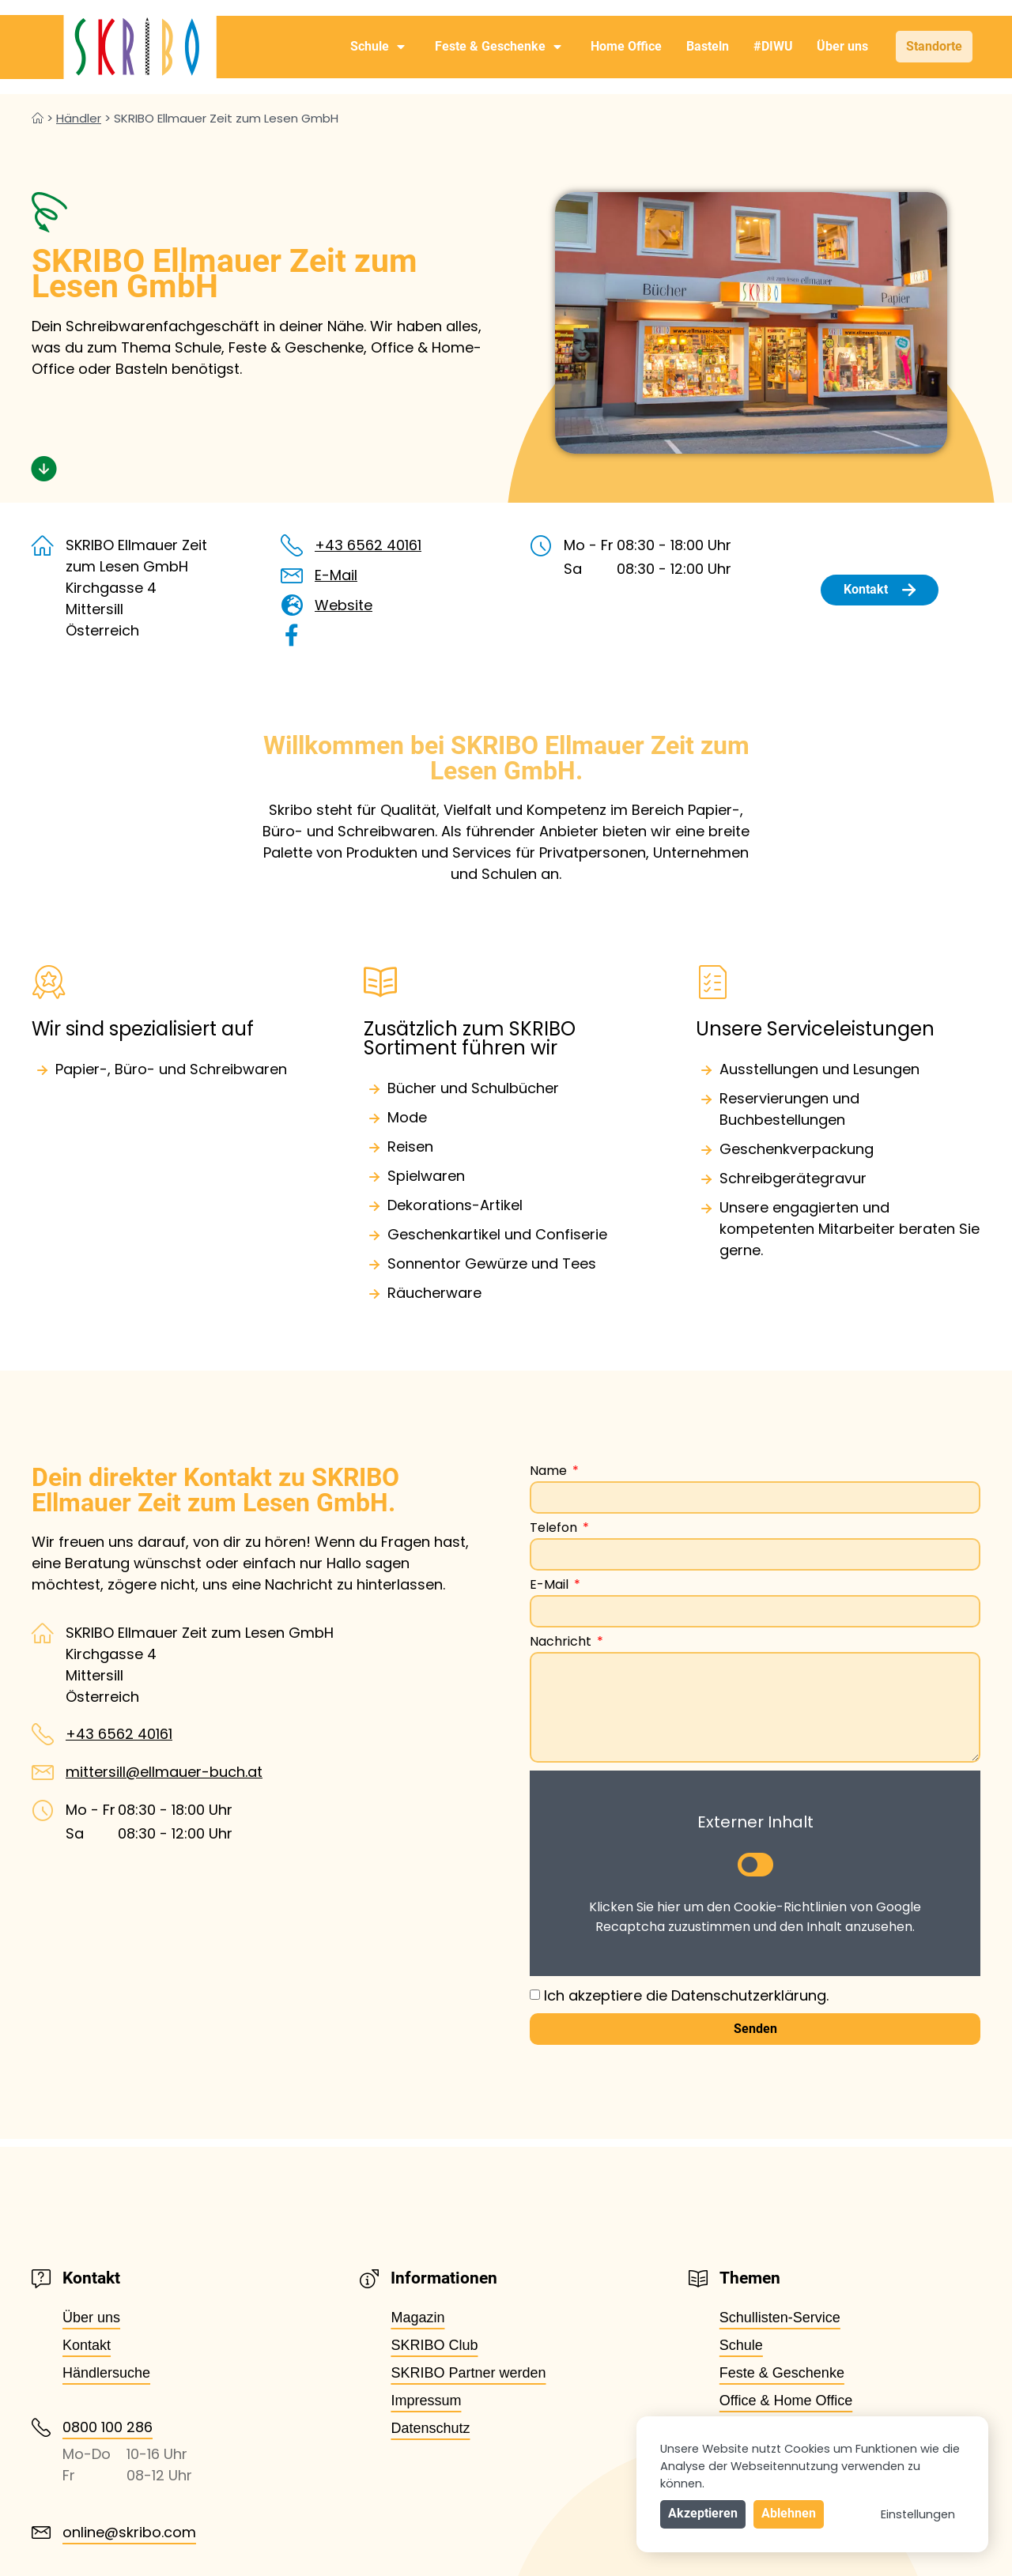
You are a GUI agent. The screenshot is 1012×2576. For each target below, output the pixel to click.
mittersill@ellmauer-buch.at (164, 1772)
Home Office (626, 46)
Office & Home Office (785, 2400)
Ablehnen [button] (788, 2513)
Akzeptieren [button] (703, 2513)
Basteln (707, 46)
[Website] (292, 605)
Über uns (842, 46)
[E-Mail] (292, 575)
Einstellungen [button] (918, 2514)
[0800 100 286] (41, 2427)
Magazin (417, 2317)
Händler (78, 118)
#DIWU (773, 46)
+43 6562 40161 (368, 545)
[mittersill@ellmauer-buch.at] (43, 1772)
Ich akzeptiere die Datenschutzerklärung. (686, 1995)
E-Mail (336, 575)
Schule (377, 46)
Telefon (555, 1529)
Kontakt (86, 2345)
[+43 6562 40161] (292, 545)
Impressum (426, 2400)
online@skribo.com (129, 2532)
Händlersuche (106, 2373)
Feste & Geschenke (498, 46)
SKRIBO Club (434, 2345)
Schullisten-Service (779, 2317)
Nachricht (562, 1642)
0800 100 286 (107, 2427)
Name (550, 1472)
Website (343, 605)
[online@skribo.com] (41, 2532)
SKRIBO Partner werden (468, 2373)
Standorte (934, 46)
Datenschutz (430, 2428)
